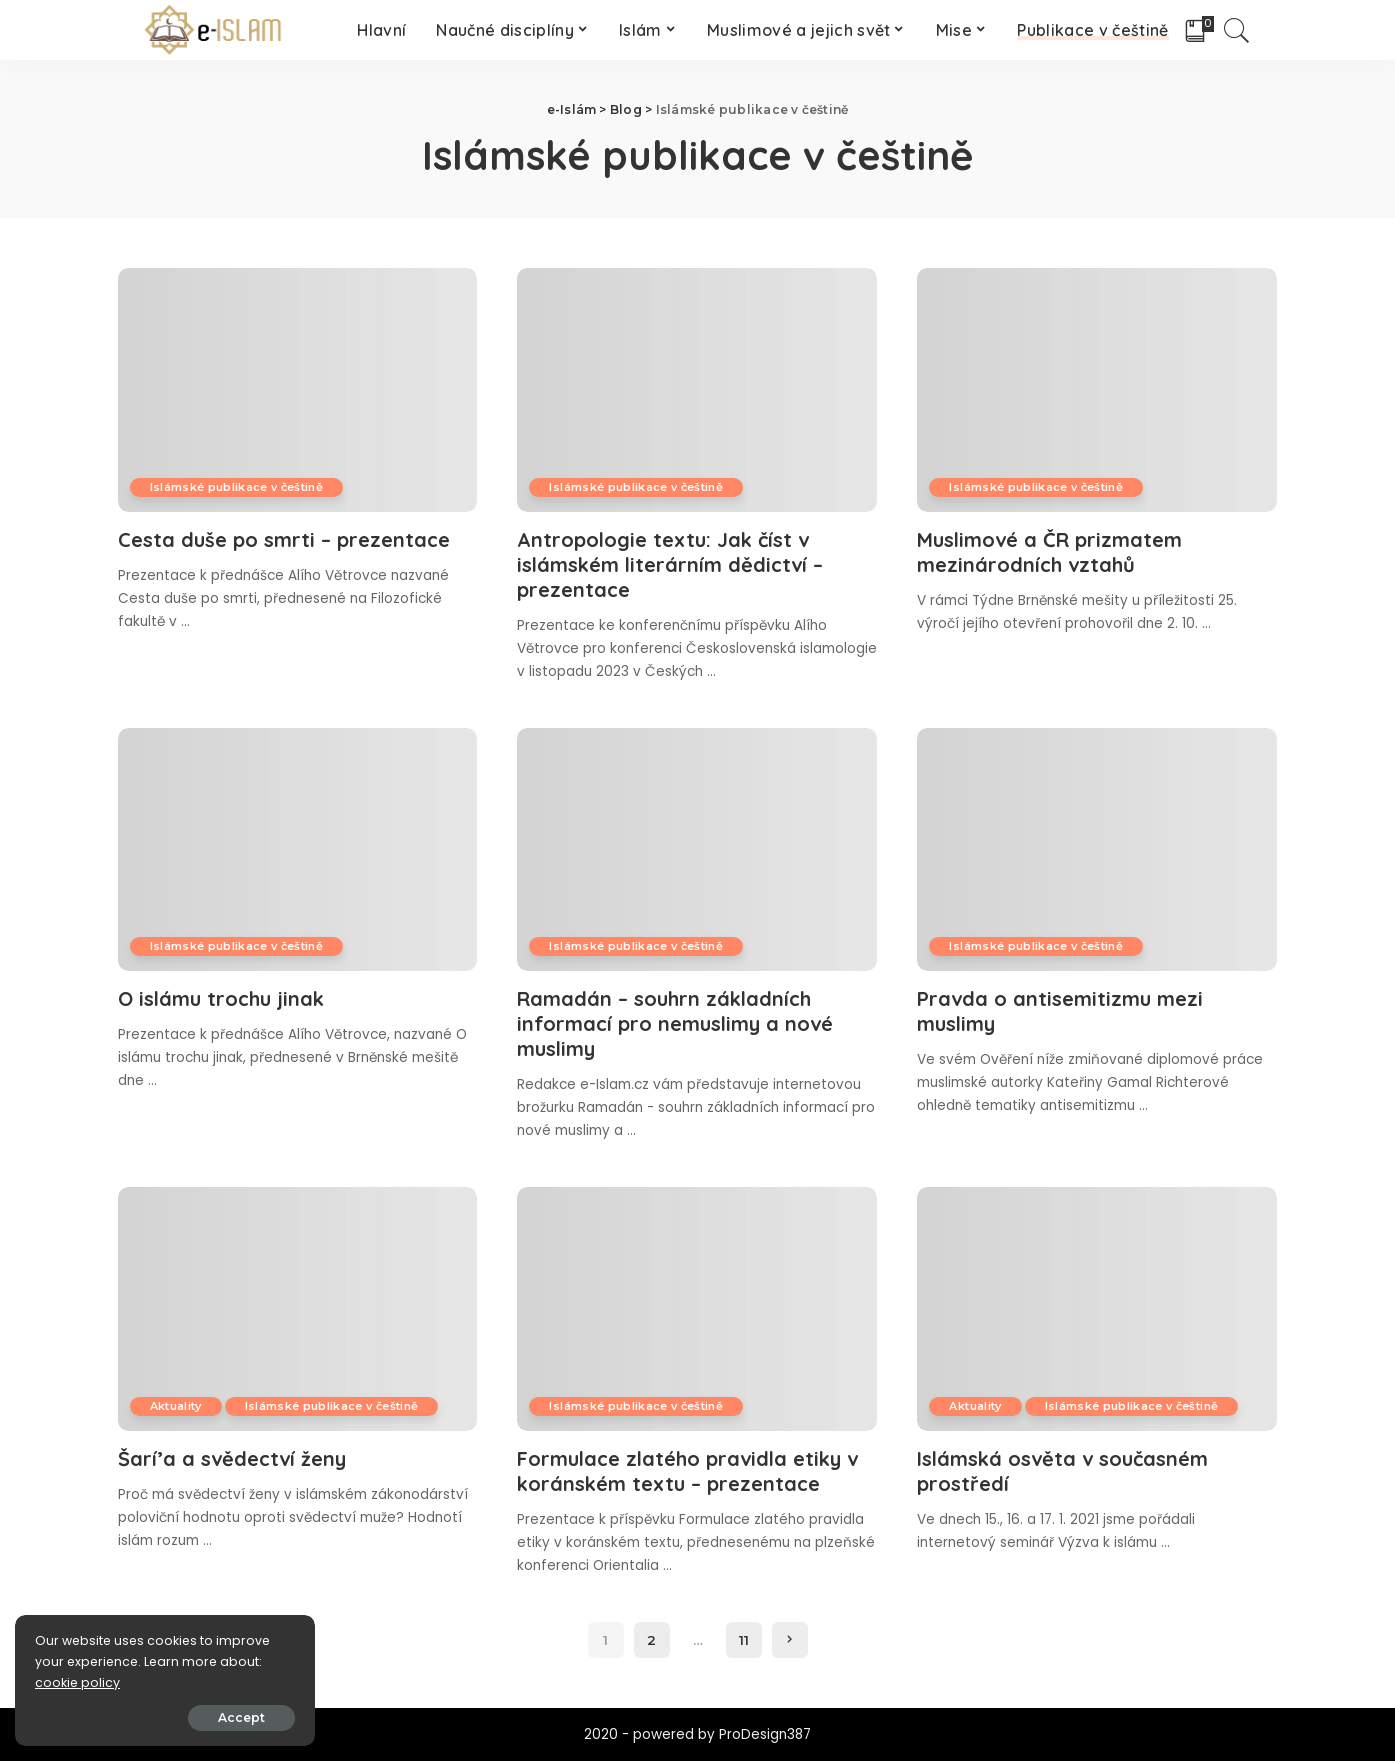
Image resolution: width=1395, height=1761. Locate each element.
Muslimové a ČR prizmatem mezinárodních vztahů (1049, 552)
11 (744, 1640)
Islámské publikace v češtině (237, 487)
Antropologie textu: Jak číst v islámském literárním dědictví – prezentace (670, 564)
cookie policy (77, 1682)
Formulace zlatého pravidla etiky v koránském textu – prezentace (687, 1471)
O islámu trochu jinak (221, 998)
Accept (241, 1717)
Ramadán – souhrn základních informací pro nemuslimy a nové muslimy (675, 1023)
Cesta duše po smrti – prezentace (284, 539)
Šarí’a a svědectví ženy (232, 1458)
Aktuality (176, 1406)
